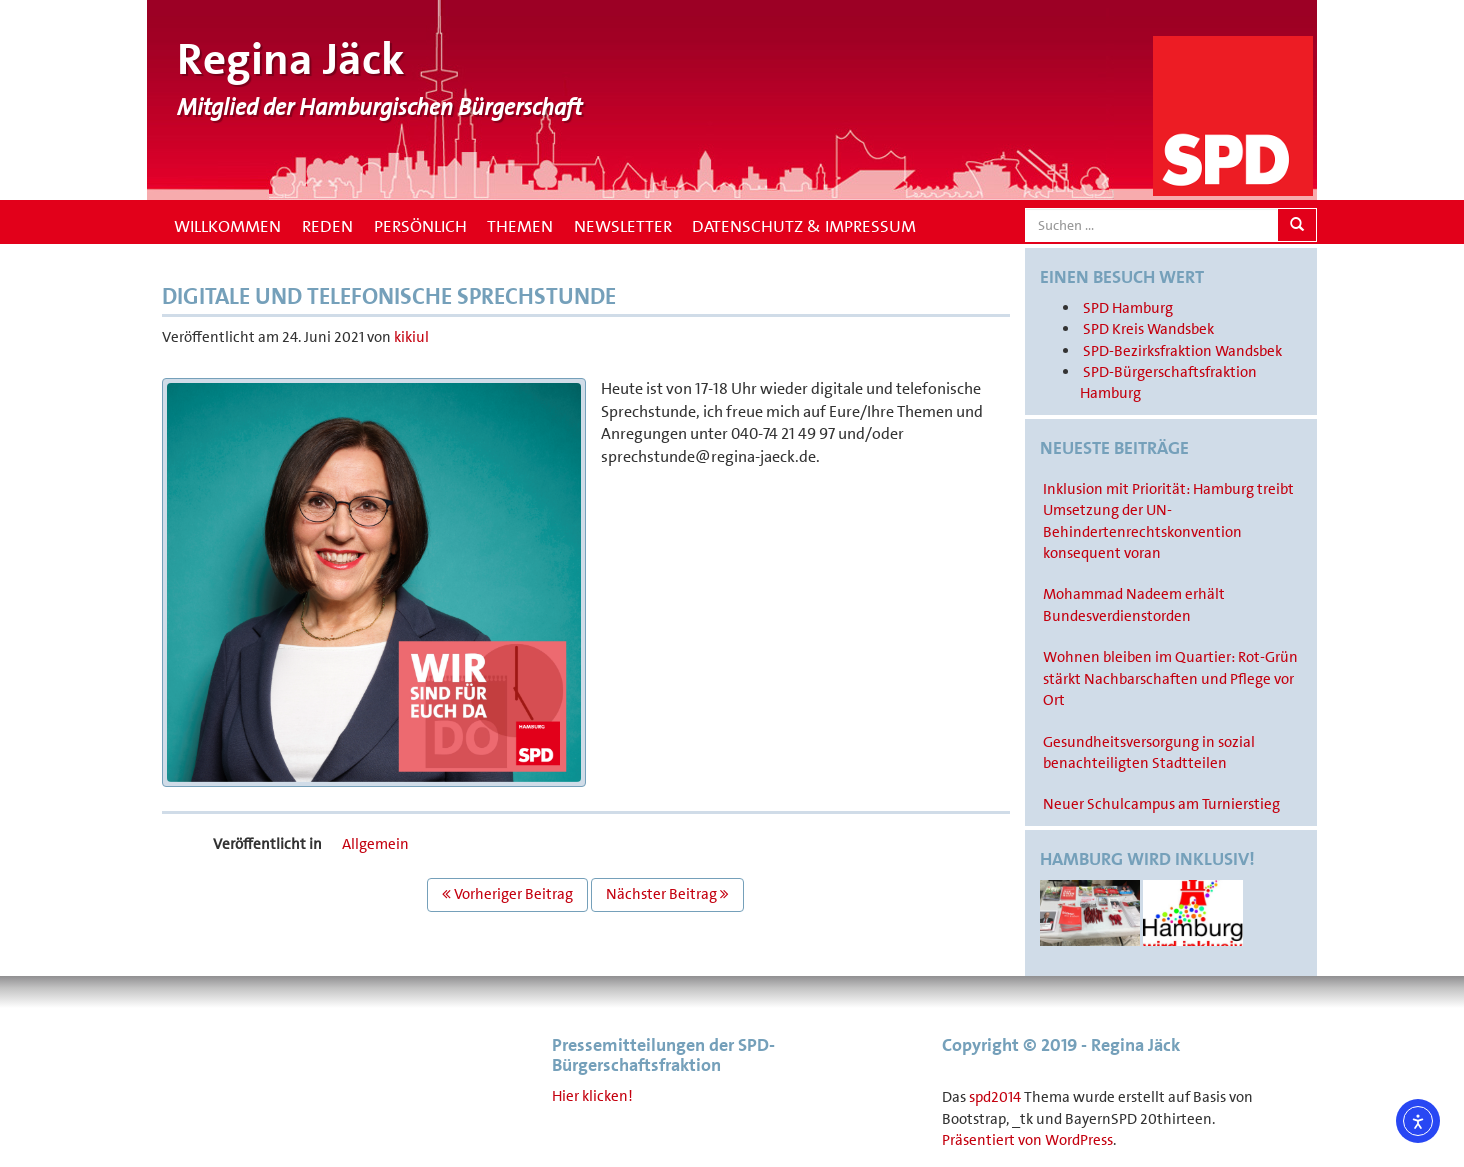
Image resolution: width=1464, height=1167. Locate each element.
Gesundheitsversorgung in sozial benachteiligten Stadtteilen (1149, 752)
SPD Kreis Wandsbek (1148, 329)
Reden (327, 226)
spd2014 (995, 1097)
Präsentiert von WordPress (1027, 1140)
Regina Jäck (291, 59)
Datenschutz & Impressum (804, 226)
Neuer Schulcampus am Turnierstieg (1161, 804)
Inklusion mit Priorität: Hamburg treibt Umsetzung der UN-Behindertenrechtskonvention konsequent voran (1168, 521)
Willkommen (225, 226)
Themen (520, 226)
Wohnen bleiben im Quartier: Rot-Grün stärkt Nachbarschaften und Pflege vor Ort (1170, 678)
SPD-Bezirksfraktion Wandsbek (1182, 351)
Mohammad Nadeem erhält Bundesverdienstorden (1134, 604)
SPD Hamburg (1128, 308)
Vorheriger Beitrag (507, 894)
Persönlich (420, 226)
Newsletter (623, 226)
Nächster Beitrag (667, 894)
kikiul (411, 337)
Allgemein (375, 844)
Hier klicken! (592, 1096)
